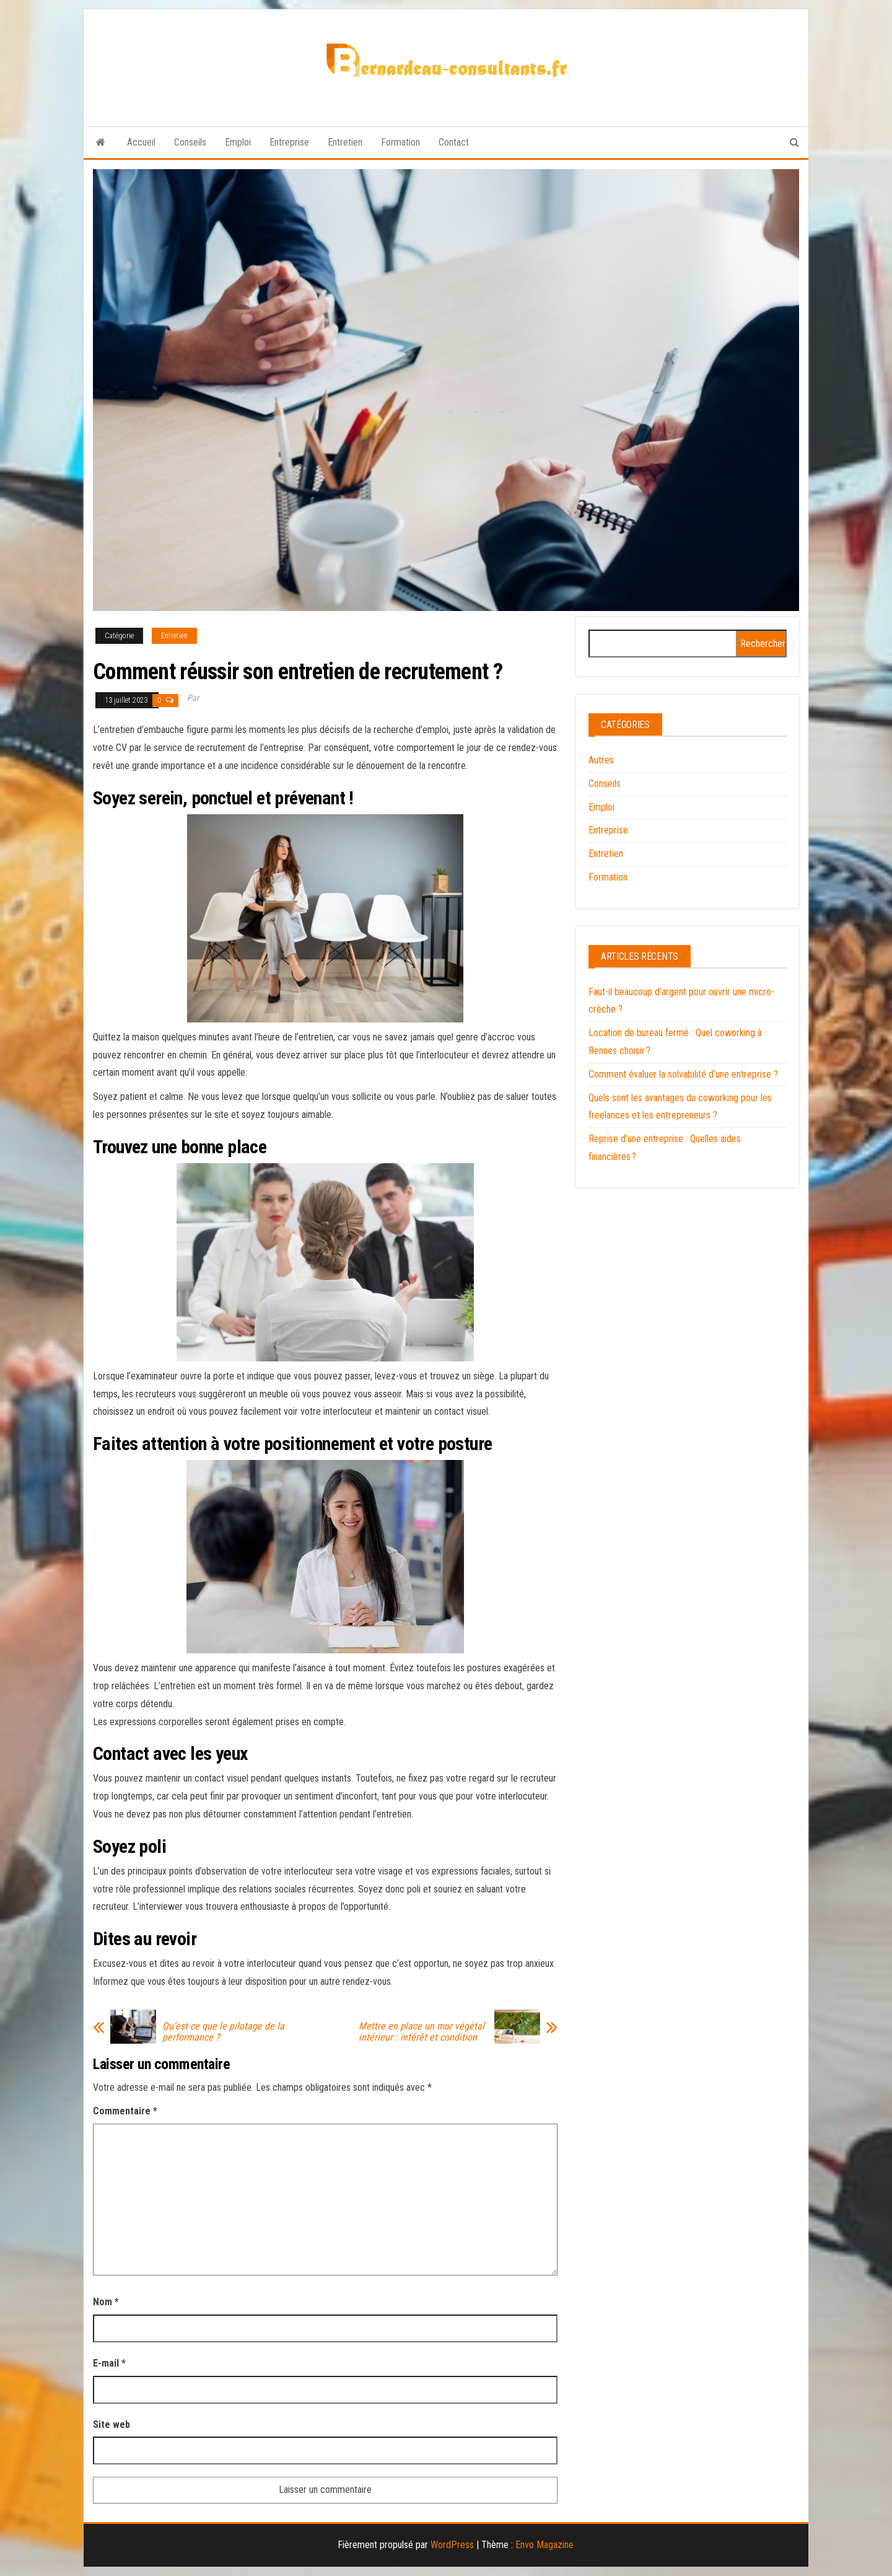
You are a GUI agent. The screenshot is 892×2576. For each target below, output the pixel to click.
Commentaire (125, 2111)
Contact (454, 142)
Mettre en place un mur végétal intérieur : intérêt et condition (421, 2032)
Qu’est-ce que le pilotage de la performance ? (223, 2032)
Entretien (345, 142)
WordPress (452, 2545)
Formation (400, 142)
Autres (601, 760)
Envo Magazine (544, 2545)
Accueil (141, 142)
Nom (106, 2302)
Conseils (190, 142)
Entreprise (289, 142)
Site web (111, 2424)
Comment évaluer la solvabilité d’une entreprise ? (683, 1074)
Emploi (238, 142)
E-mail (109, 2363)
